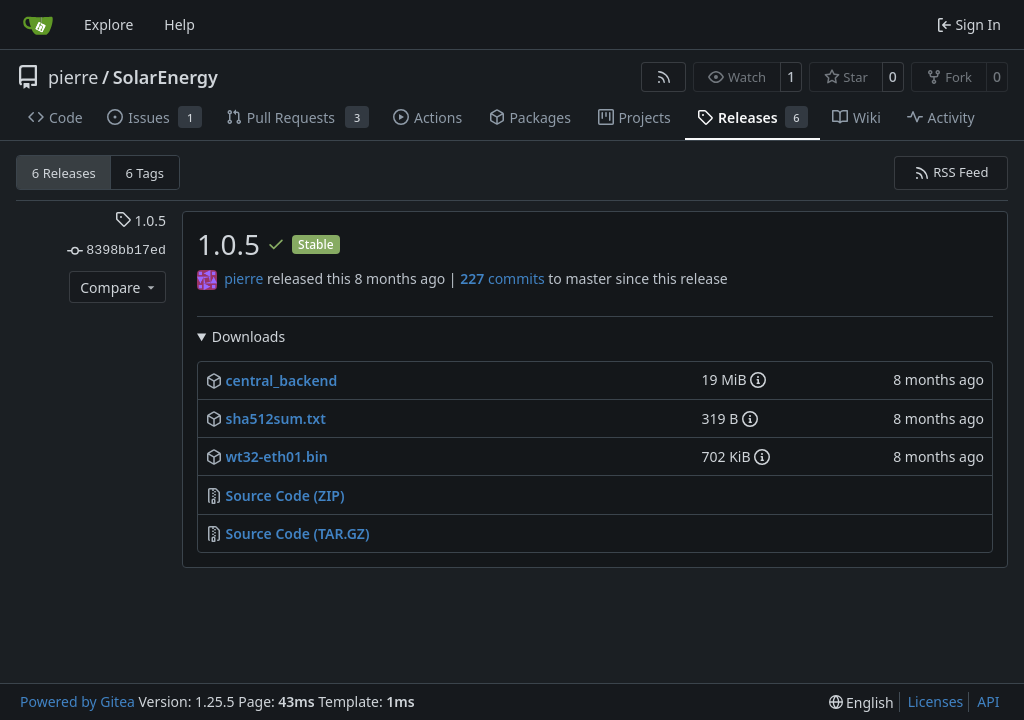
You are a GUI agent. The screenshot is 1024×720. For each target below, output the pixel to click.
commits (502, 278)
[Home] (38, 25)
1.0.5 (140, 220)
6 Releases (64, 173)
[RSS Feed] (664, 77)
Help (179, 24)
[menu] (861, 702)
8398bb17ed (116, 251)
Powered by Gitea (77, 701)
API (988, 701)
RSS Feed (951, 172)
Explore (108, 24)
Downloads (248, 336)
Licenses (936, 701)
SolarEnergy (165, 77)
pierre (73, 77)
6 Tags (145, 173)
